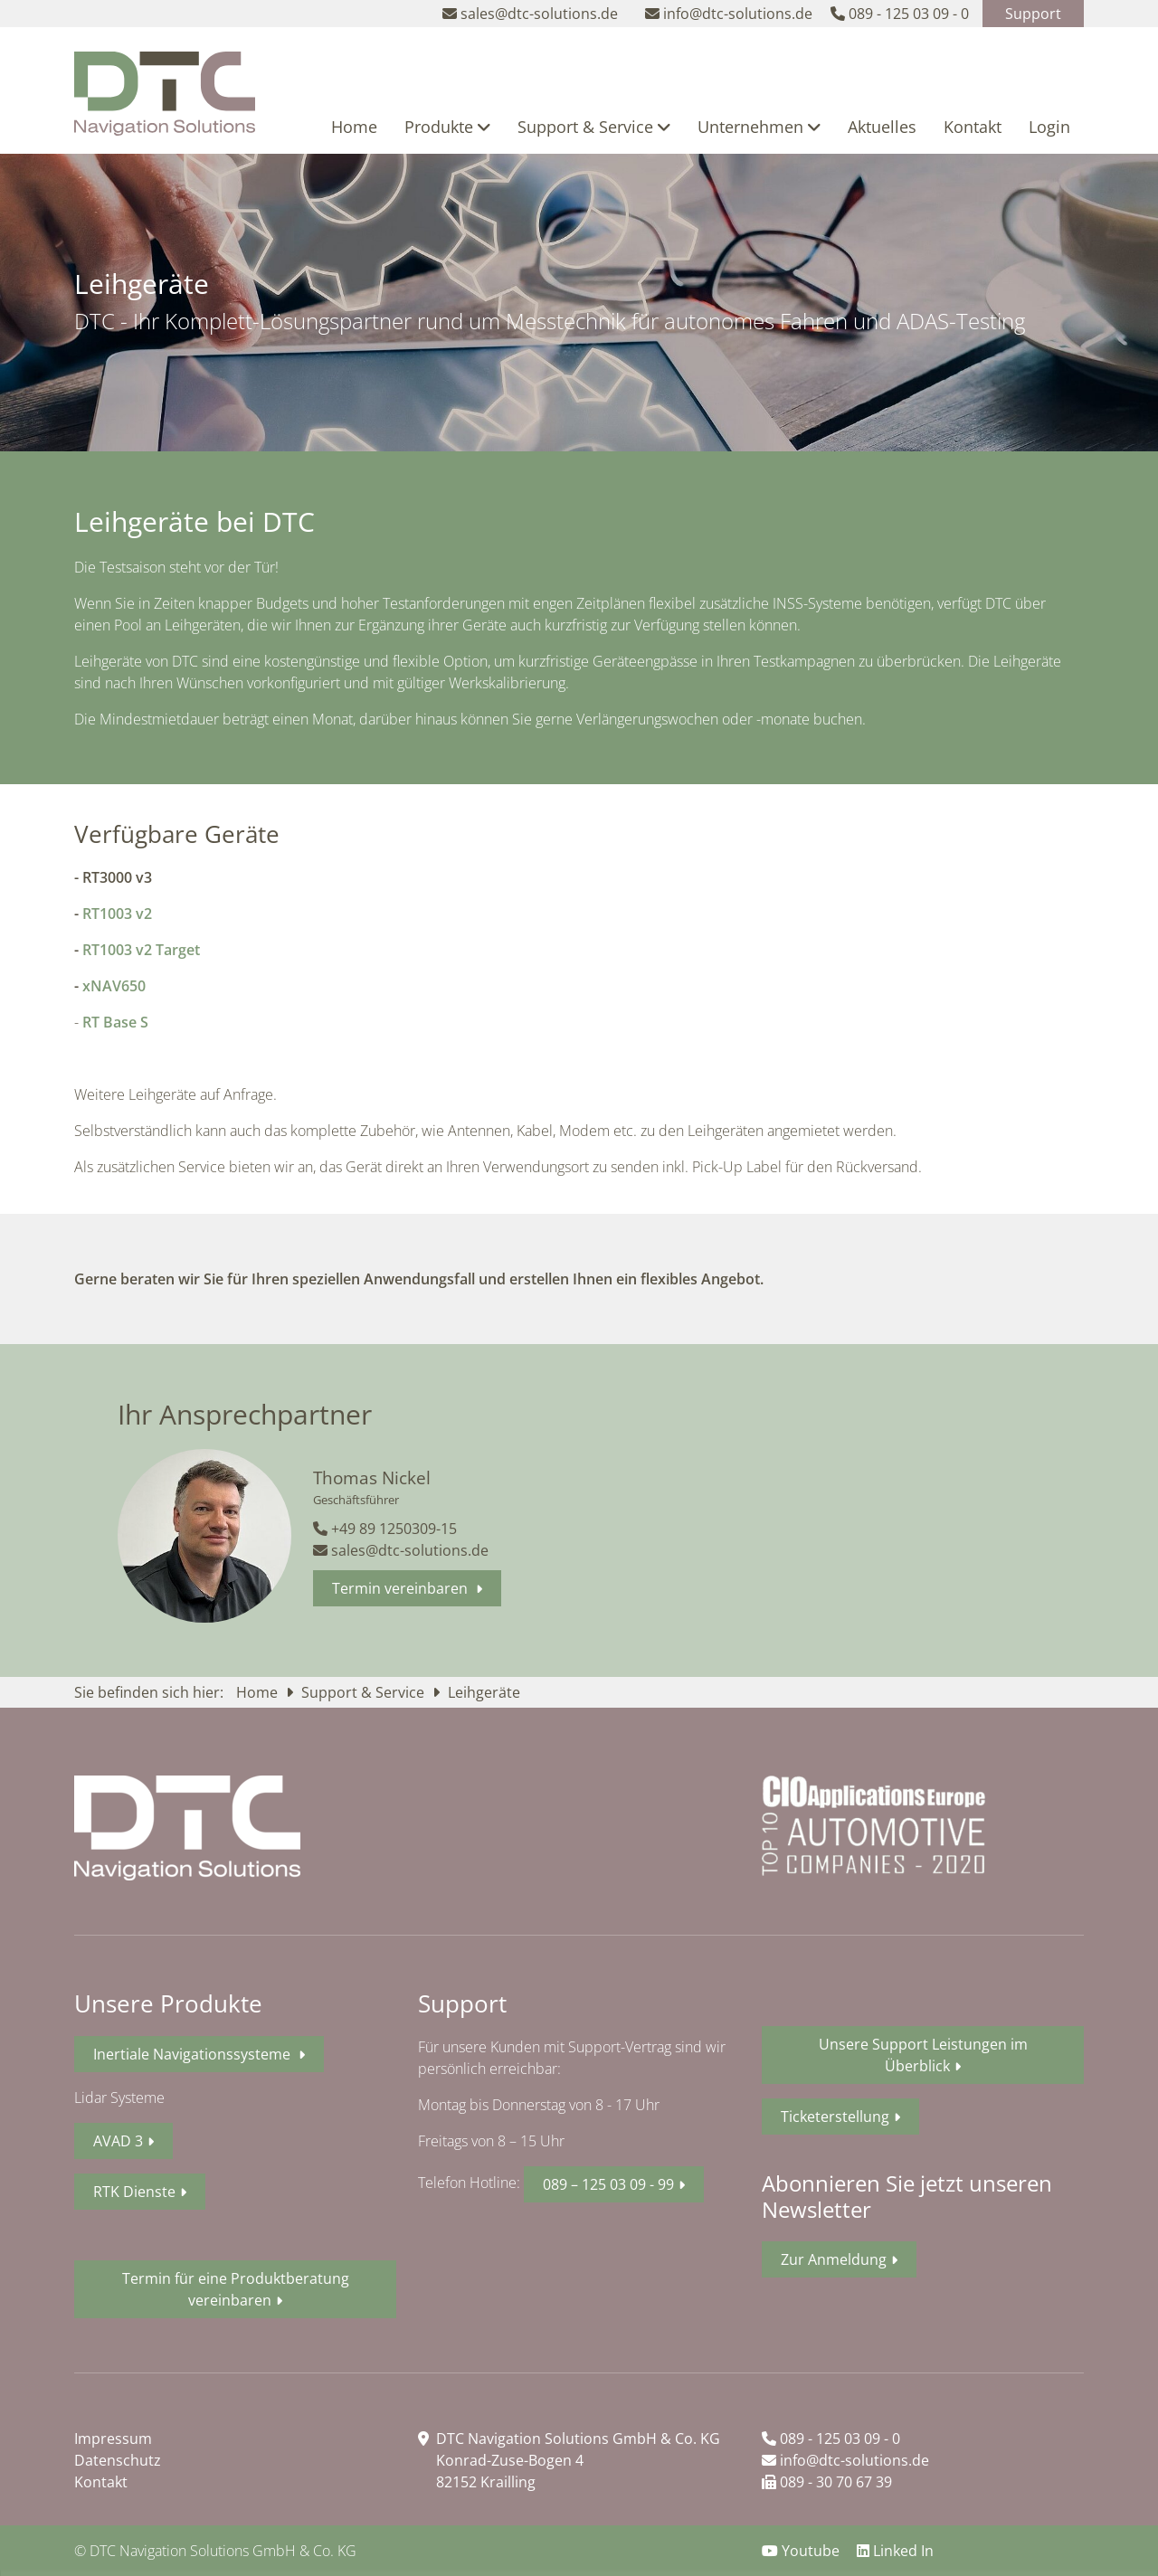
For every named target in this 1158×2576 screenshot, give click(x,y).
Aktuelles (882, 126)
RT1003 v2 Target (141, 950)
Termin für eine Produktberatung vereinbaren (235, 2289)
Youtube (802, 2551)
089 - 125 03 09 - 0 (831, 2438)
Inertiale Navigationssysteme (193, 2054)
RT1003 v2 (117, 913)
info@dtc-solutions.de (845, 2460)
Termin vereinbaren (401, 1588)
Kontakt (972, 126)
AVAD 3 (118, 2141)
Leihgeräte (484, 1692)
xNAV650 (114, 986)
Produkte (447, 126)
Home (354, 126)
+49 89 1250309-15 (385, 1529)
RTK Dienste (134, 2192)
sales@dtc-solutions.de (401, 1550)
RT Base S (115, 1022)
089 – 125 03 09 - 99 (608, 2184)
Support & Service (593, 126)
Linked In (895, 2551)
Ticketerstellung (835, 2116)
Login (1049, 126)
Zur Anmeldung (834, 2259)
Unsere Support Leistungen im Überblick (923, 2055)
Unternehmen (759, 126)
